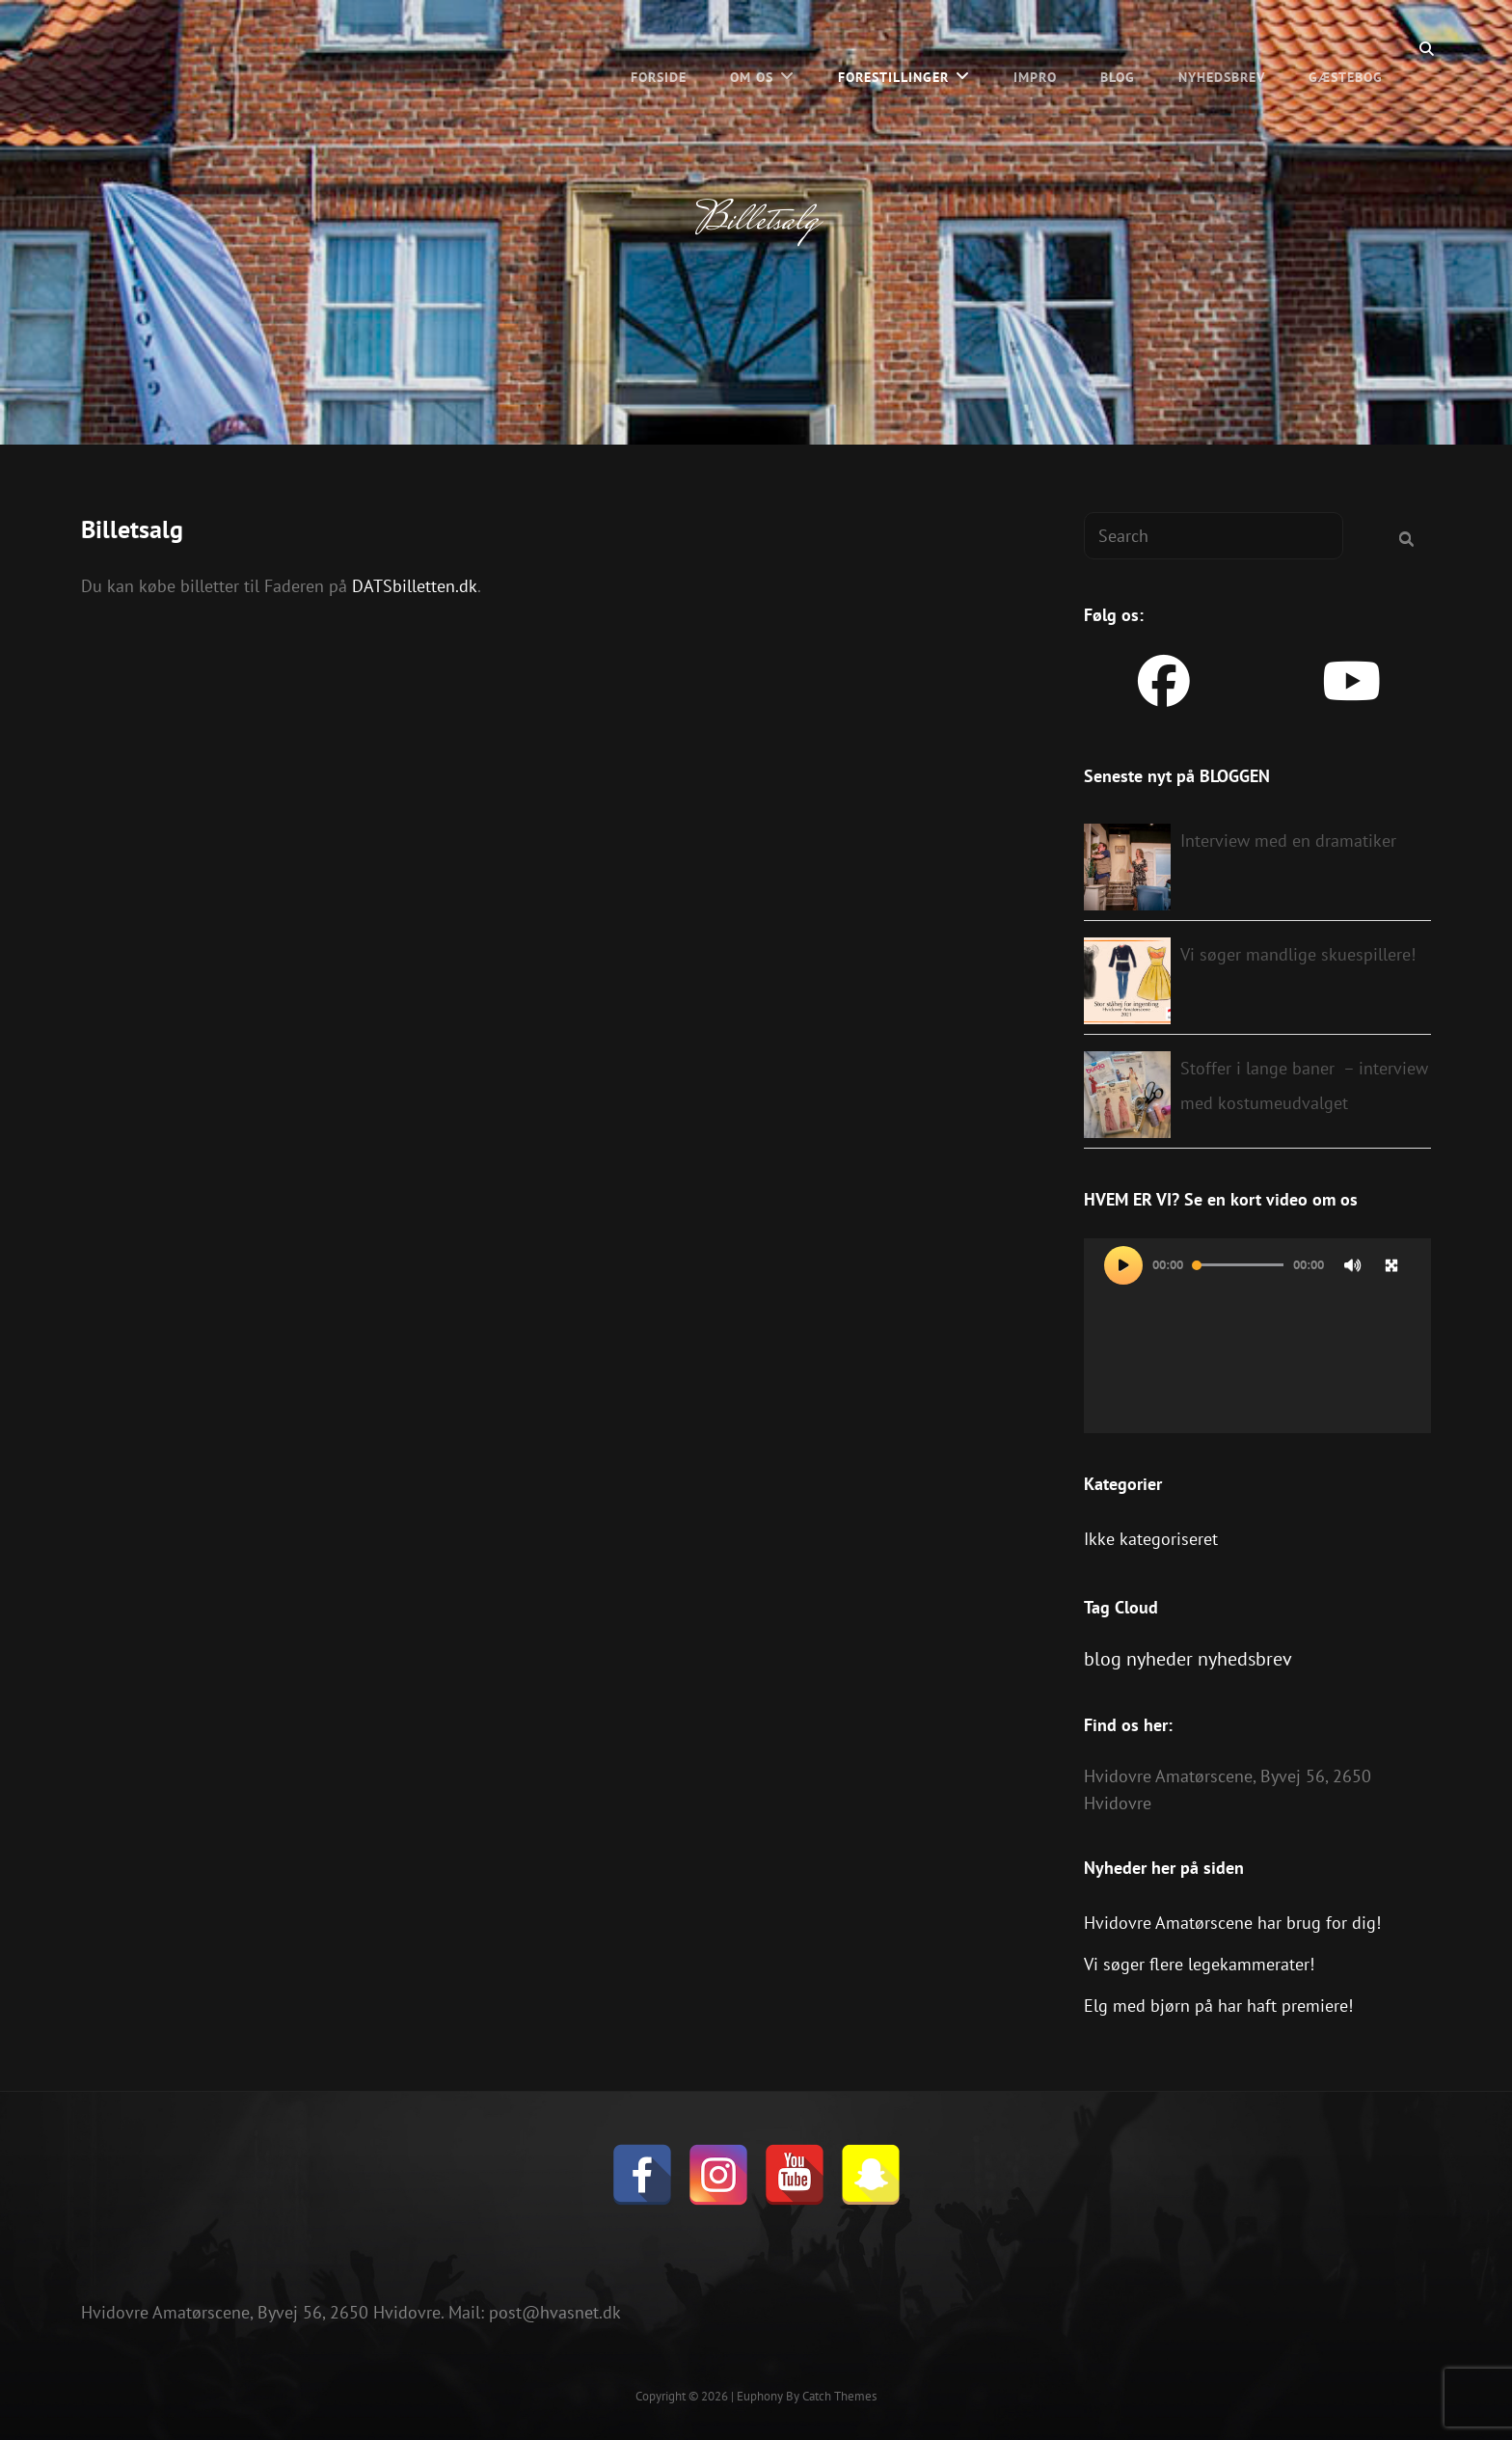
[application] (1257, 1336)
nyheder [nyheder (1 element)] (1159, 1658)
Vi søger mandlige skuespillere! (1298, 954)
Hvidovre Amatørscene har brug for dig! (1232, 1922)
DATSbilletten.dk (414, 586)
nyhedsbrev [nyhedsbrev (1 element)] (1245, 1658)
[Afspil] (1123, 1265)
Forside (659, 48)
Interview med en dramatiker (1288, 840)
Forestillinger (893, 48)
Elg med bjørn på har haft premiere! (1218, 2005)
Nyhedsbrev (1221, 48)
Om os (751, 48)
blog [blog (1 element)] (1102, 1658)
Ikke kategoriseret (1151, 1539)
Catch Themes (839, 2396)
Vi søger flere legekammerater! (1199, 1964)
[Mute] (1353, 1265)
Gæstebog (1346, 48)
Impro (1035, 48)
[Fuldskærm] (1391, 1265)
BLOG (1117, 48)
